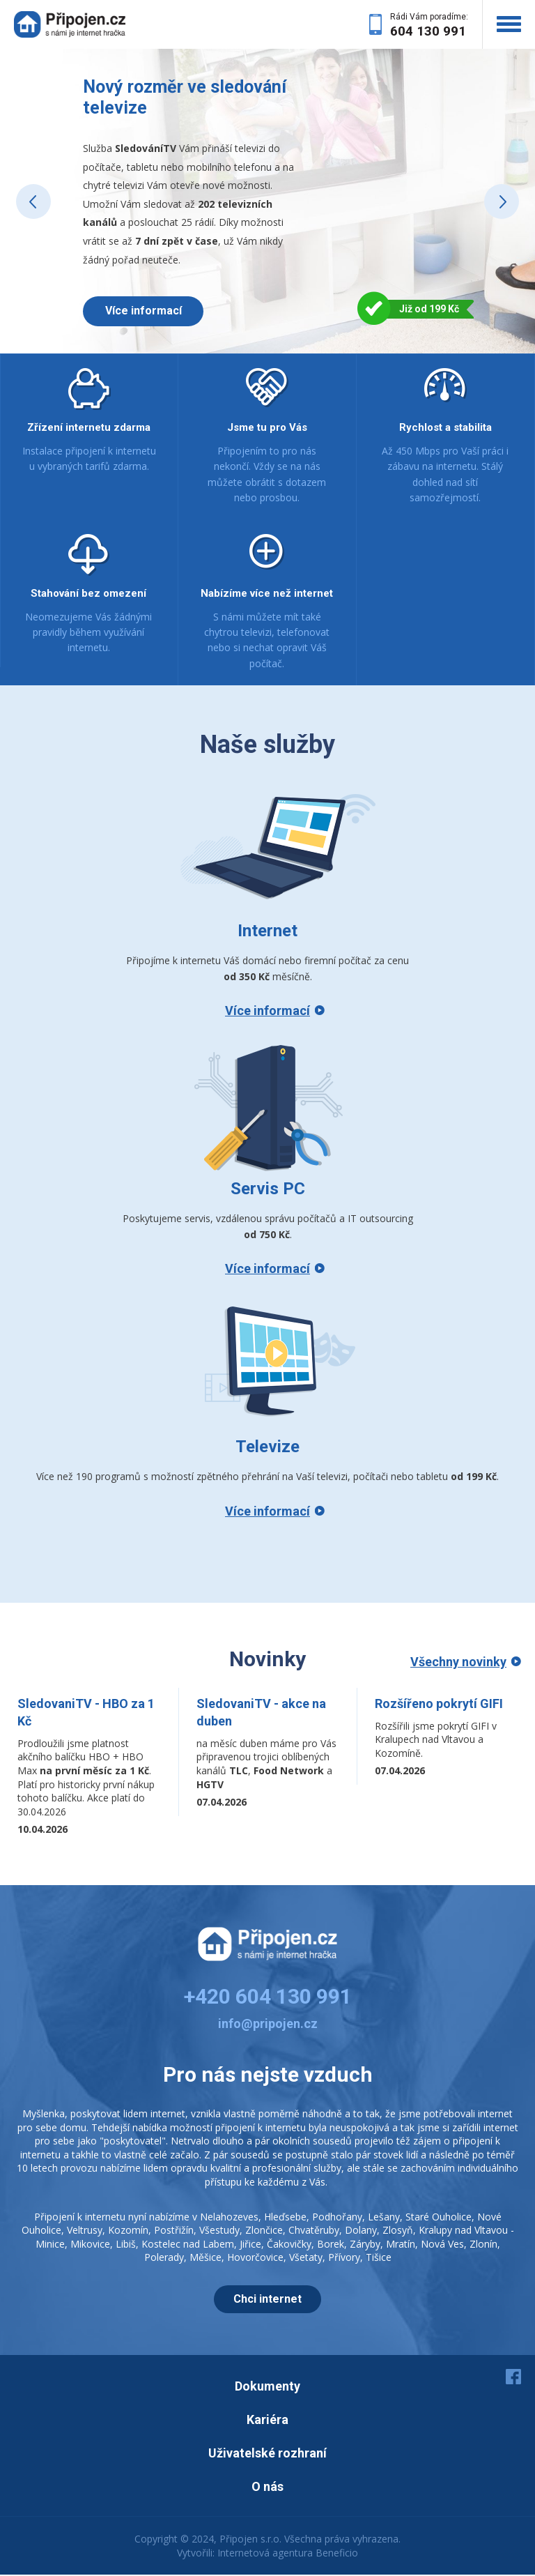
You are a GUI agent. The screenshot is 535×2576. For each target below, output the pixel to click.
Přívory (344, 2258)
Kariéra (267, 2421)
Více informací (145, 311)
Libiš (126, 2245)
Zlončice (264, 2231)
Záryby (365, 2245)
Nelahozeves (229, 2218)
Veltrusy (84, 2231)
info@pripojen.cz (268, 2025)
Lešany (384, 2218)
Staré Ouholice (438, 2218)
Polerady (164, 2258)
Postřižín (174, 2231)
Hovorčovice (255, 2258)
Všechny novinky (458, 1663)
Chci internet (267, 2300)
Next (501, 202)
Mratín (400, 2245)
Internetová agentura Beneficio (287, 2554)
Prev (33, 202)
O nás (267, 2487)
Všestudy (219, 2231)
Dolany (361, 2231)
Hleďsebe (285, 2218)
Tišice (378, 2258)
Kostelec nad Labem (187, 2245)
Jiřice (250, 2245)
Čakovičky (289, 2245)
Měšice (205, 2258)
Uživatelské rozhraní (267, 2454)
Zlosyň (397, 2231)
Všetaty (306, 2258)
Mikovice (90, 2245)
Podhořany (337, 2218)
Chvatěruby (313, 2231)
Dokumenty (267, 2387)
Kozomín (128, 2231)
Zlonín (483, 2245)
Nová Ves (442, 2245)
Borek (330, 2245)
